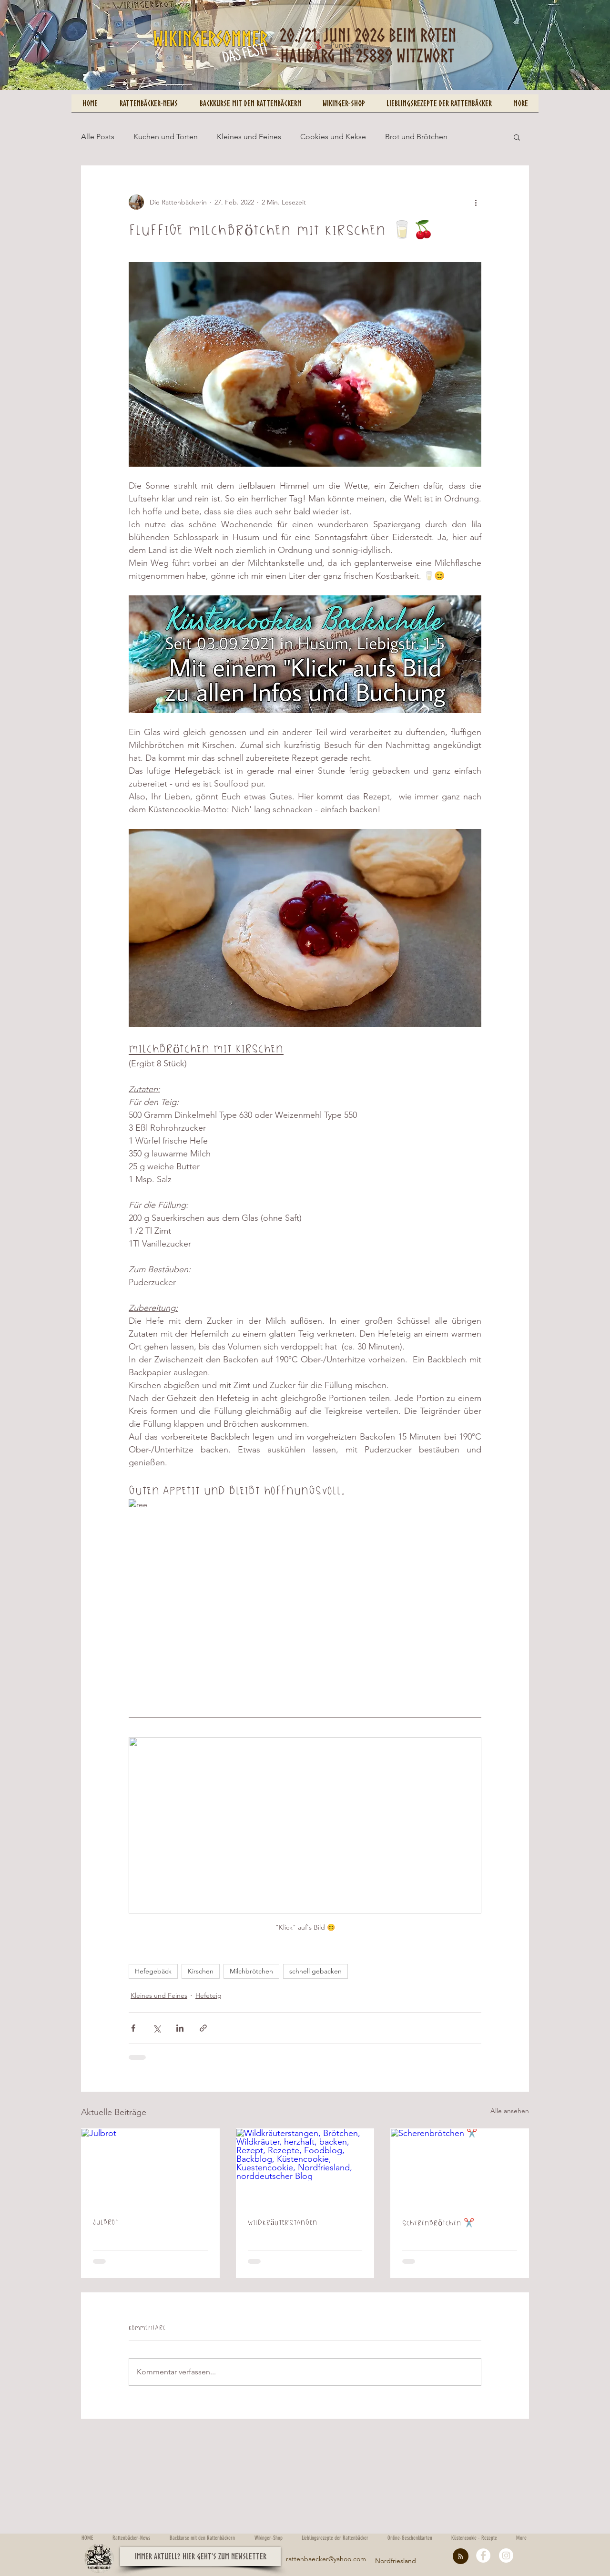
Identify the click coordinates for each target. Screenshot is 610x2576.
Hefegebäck (153, 1971)
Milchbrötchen (251, 1971)
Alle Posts (97, 136)
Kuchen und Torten (165, 136)
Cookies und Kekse (333, 136)
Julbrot (106, 2221)
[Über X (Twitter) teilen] (156, 2028)
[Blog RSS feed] (460, 2556)
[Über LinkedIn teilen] (179, 2028)
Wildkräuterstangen (282, 2222)
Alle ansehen (509, 2110)
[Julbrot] (150, 2167)
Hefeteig (208, 1995)
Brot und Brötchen (416, 136)
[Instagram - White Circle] (506, 2555)
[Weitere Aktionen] (475, 202)
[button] (516, 137)
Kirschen (201, 1971)
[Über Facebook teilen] (133, 2028)
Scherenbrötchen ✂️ (438, 2222)
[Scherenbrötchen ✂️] (460, 2167)
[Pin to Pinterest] (88, 83)
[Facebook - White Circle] (483, 2555)
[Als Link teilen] (203, 2028)
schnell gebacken (315, 1971)
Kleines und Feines (249, 136)
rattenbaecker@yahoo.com (326, 2559)
